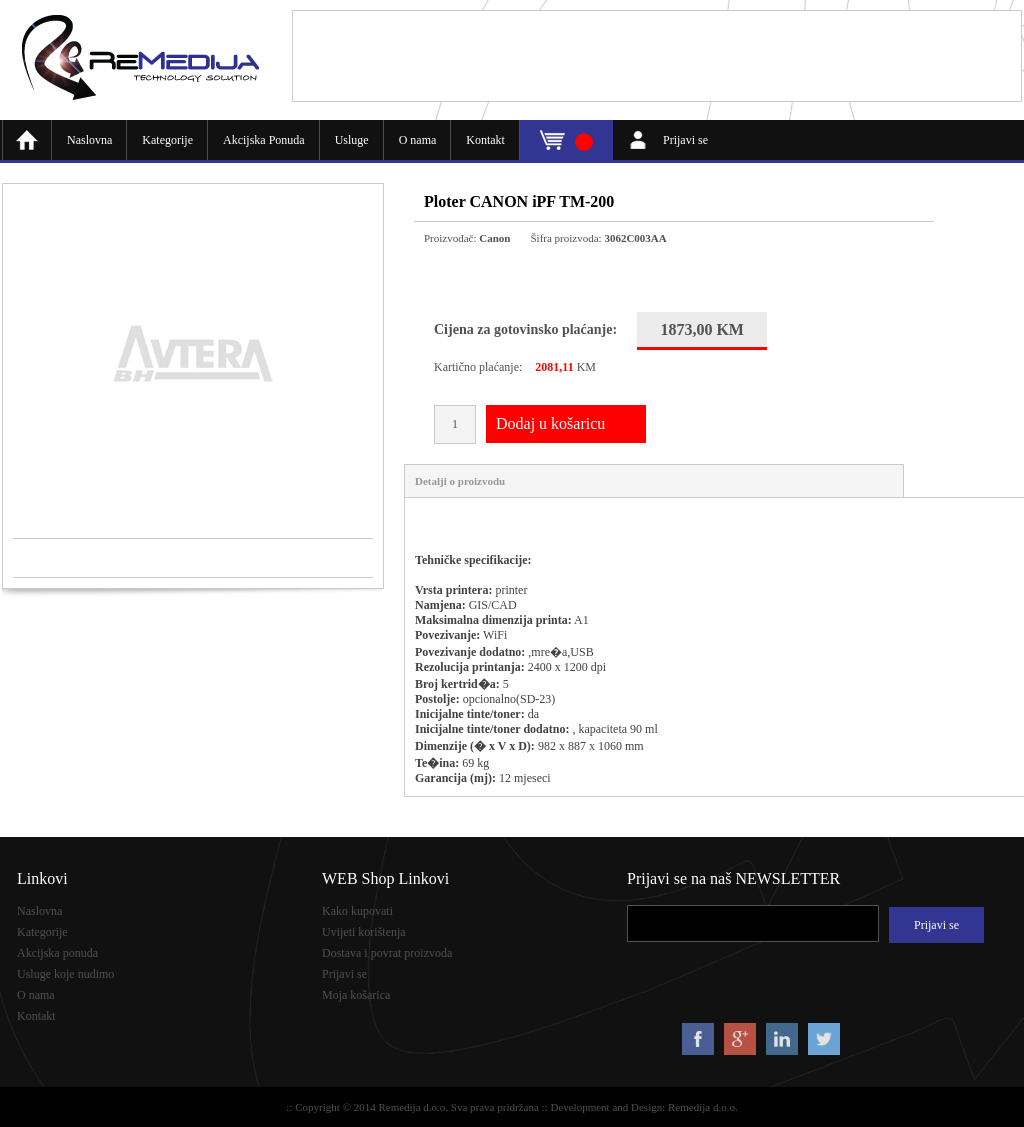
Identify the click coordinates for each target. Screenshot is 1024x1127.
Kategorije (167, 140)
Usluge (352, 140)
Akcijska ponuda (57, 953)
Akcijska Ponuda (264, 140)
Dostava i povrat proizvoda (387, 953)
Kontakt (485, 140)
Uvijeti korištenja (364, 932)
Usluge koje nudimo (65, 974)
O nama (418, 140)
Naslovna (89, 140)
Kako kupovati (357, 911)
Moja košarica (356, 995)
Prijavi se (685, 140)
